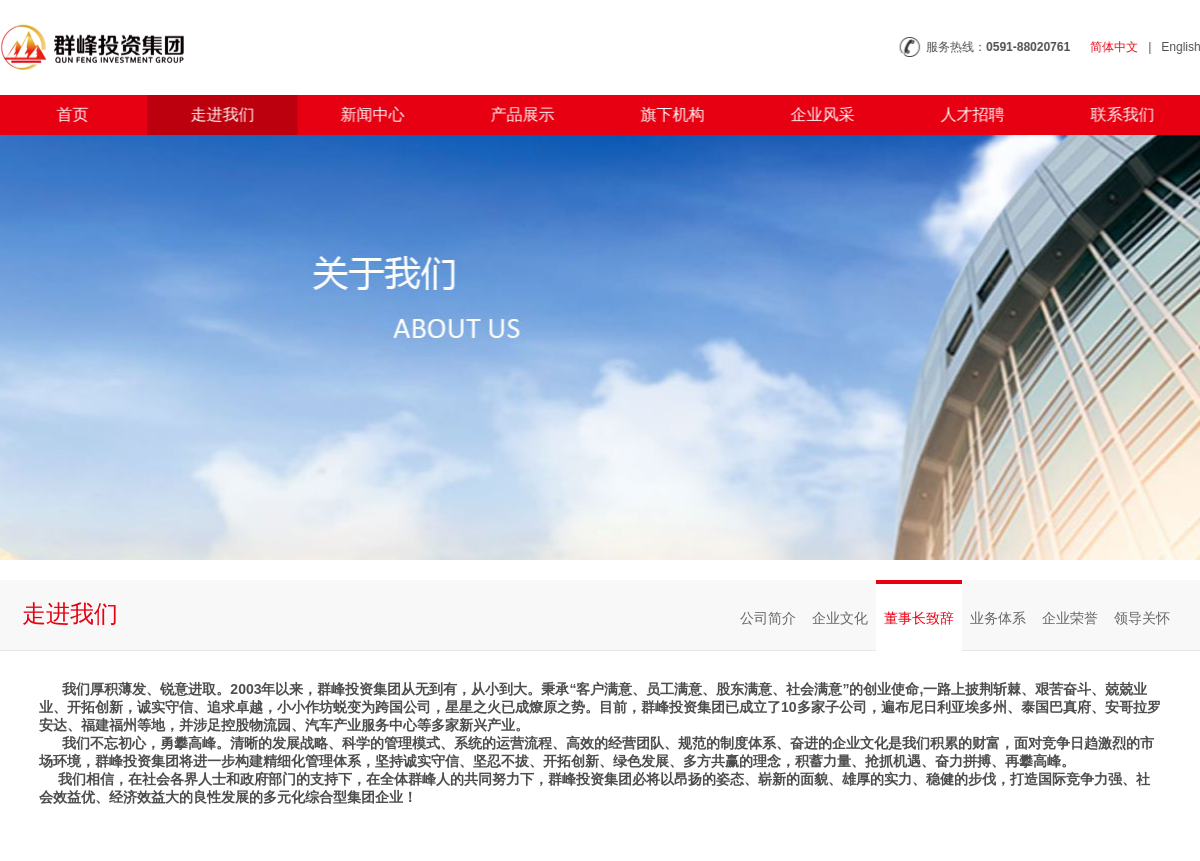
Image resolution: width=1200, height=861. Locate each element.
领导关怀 (1142, 618)
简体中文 (1124, 47)
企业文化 (840, 618)
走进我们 (214, 114)
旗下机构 (664, 114)
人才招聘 (964, 114)
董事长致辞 (919, 618)
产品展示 (514, 114)
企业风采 (814, 114)
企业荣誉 (1070, 618)
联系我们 (1114, 114)
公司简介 (768, 618)
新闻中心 (364, 114)
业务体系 (998, 618)
